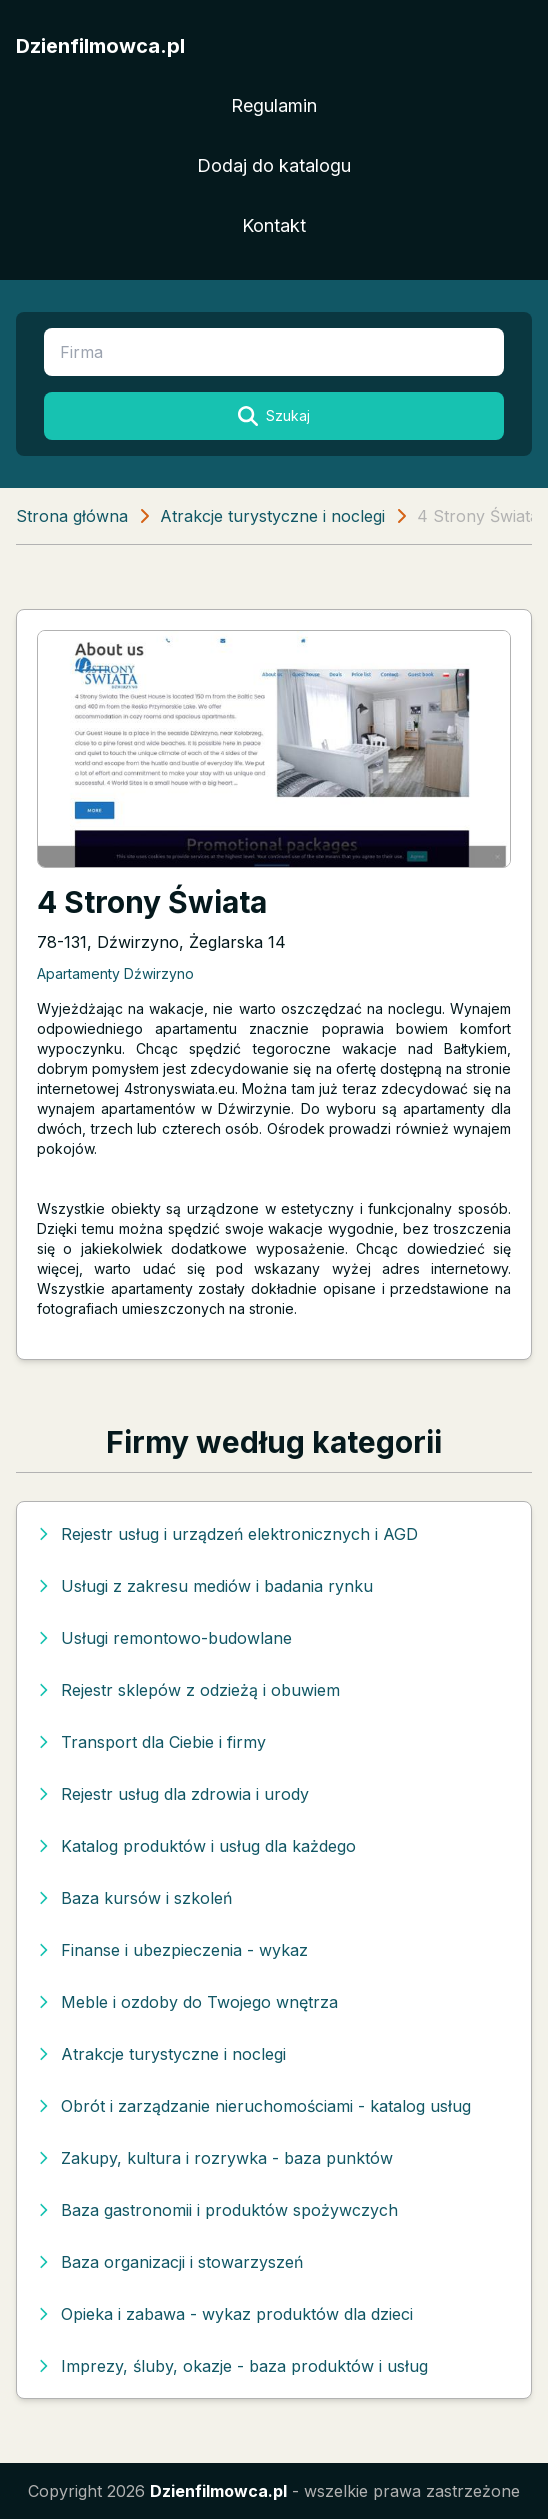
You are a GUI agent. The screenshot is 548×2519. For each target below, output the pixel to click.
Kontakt (274, 225)
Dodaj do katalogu (274, 165)
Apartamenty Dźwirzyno (115, 973)
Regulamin (274, 105)
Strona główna (72, 516)
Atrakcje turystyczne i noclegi (272, 516)
